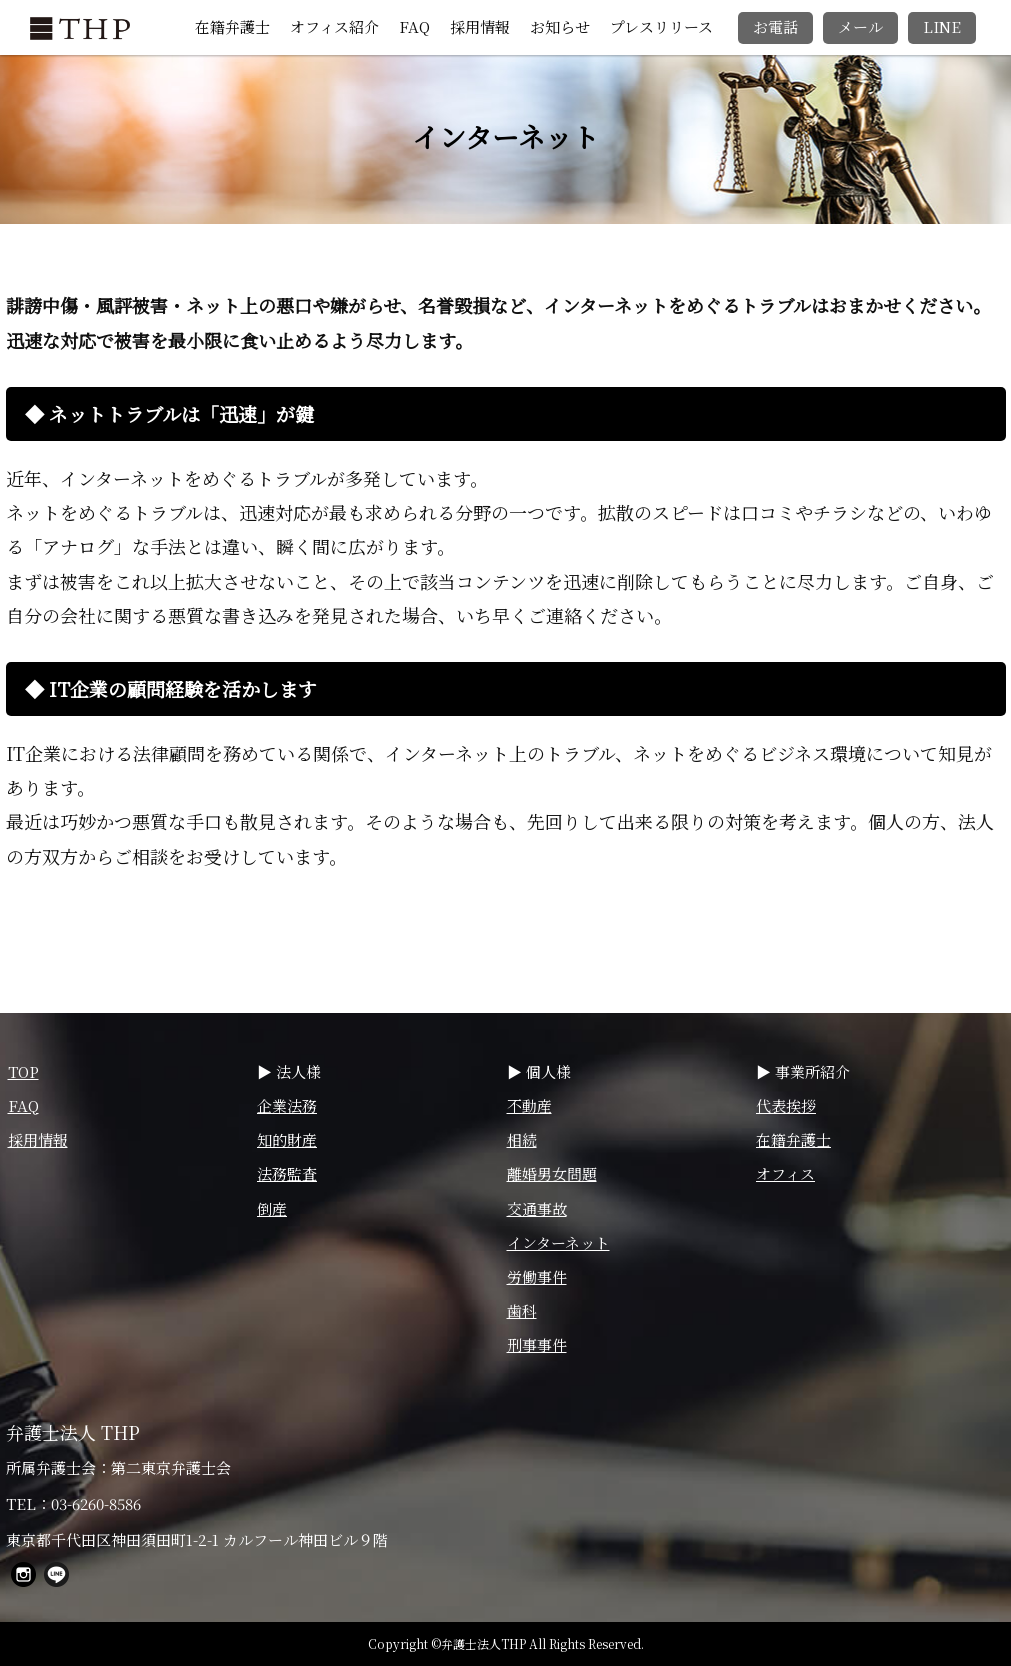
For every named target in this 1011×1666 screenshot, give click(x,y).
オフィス (785, 1173)
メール (860, 26)
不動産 (529, 1105)
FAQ (414, 26)
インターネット (558, 1242)
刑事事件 (537, 1344)
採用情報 (480, 26)
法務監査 (287, 1173)
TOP (23, 1071)
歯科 (522, 1310)
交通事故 (537, 1208)
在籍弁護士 (232, 26)
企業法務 (287, 1105)
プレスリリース (661, 26)
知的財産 (287, 1139)
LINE (942, 26)
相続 (522, 1139)
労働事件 (537, 1276)
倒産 (272, 1208)
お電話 (775, 26)
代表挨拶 (786, 1105)
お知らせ (560, 26)
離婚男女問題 (552, 1173)
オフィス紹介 (334, 26)
